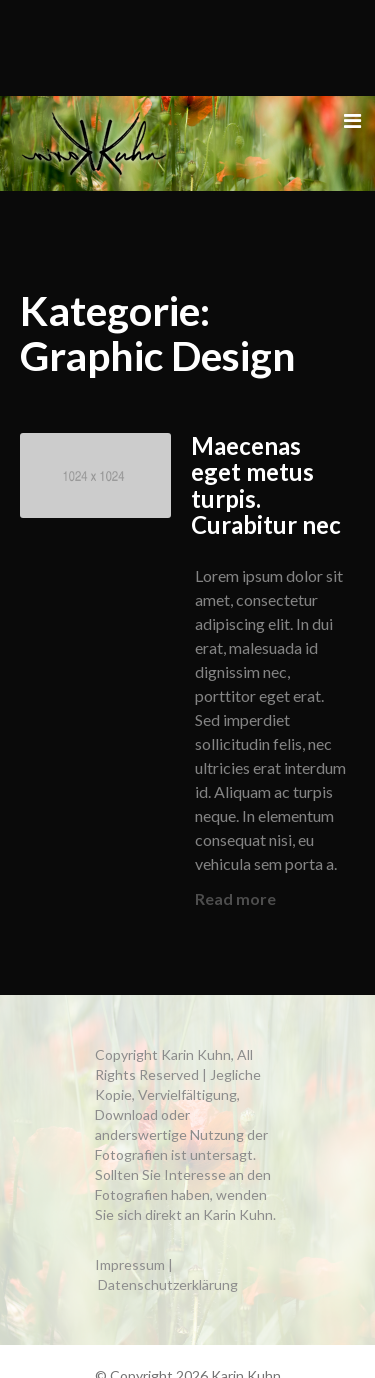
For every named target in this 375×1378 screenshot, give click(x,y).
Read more (235, 898)
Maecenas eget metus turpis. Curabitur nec (266, 485)
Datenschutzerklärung (168, 1284)
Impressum (130, 1264)
